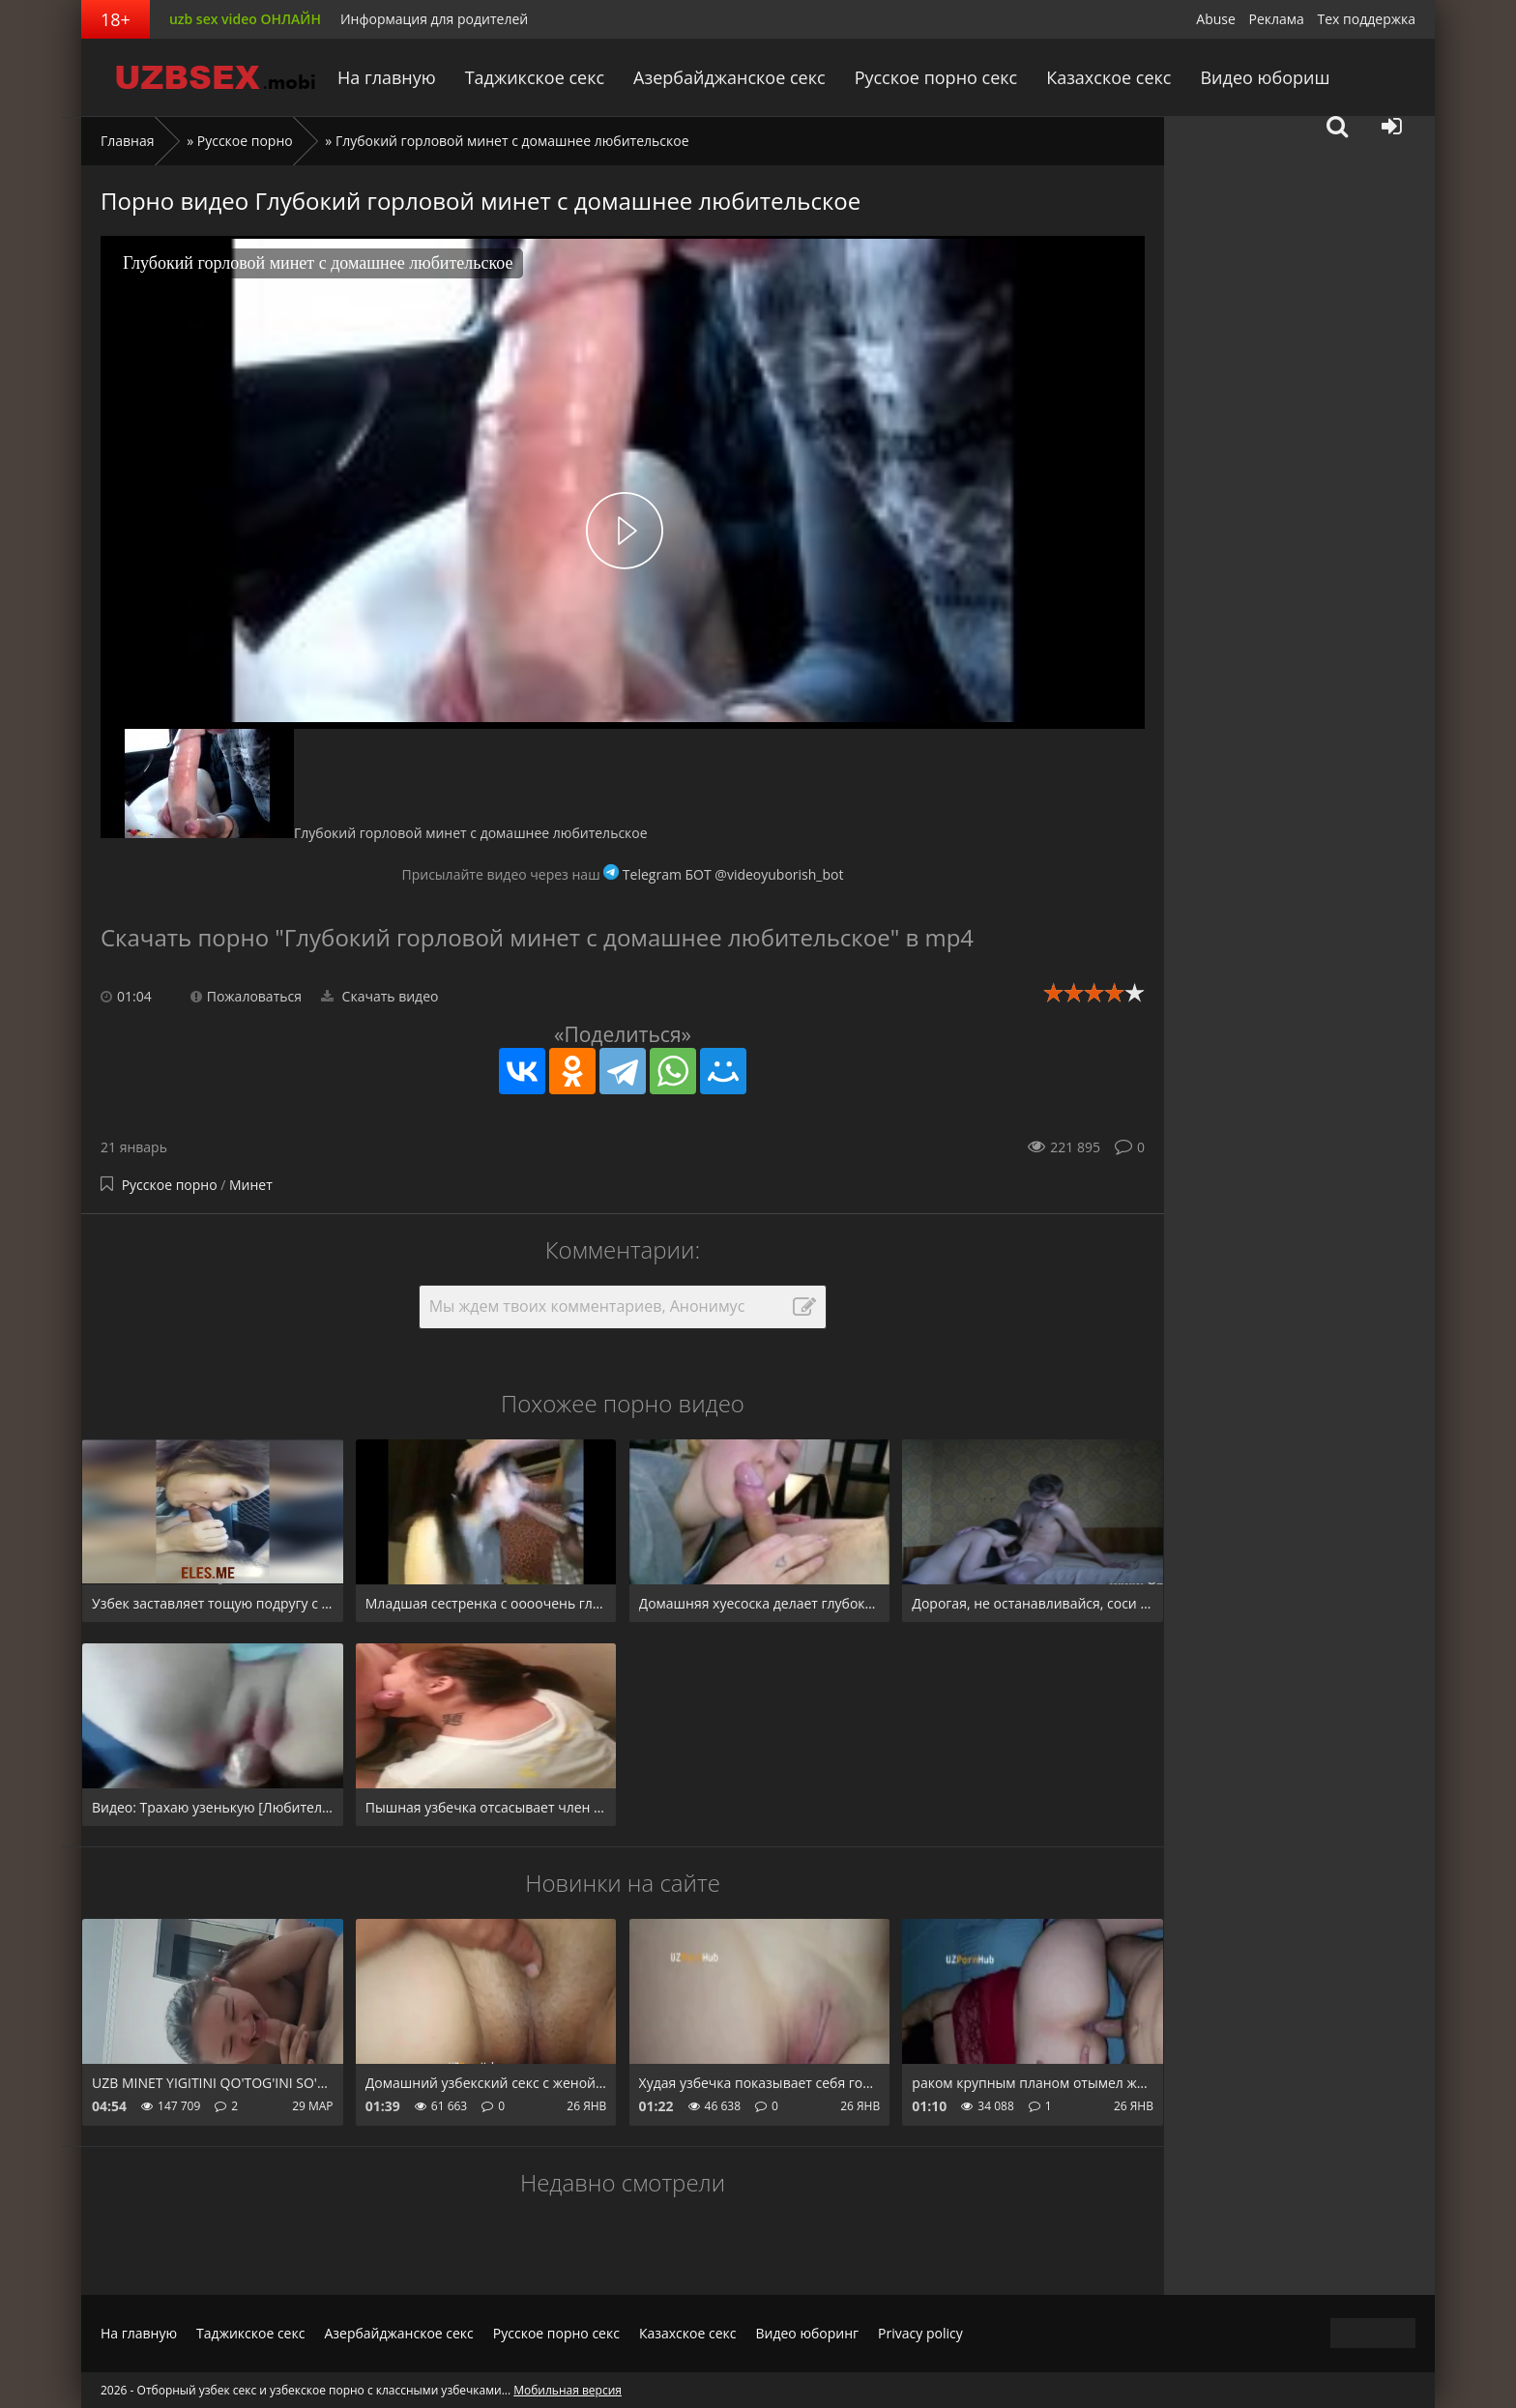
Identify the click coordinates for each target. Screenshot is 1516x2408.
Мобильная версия (567, 2390)
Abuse (1216, 19)
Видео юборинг (807, 2333)
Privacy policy (920, 2333)
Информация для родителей (434, 19)
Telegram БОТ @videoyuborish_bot (723, 874)
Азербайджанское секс (729, 77)
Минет (251, 1184)
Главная (128, 140)
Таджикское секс (534, 77)
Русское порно (245, 140)
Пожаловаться (246, 996)
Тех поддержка (1366, 19)
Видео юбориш (1264, 77)
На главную (386, 77)
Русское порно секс (936, 77)
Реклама (1276, 19)
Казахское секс (1108, 77)
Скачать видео (380, 996)
